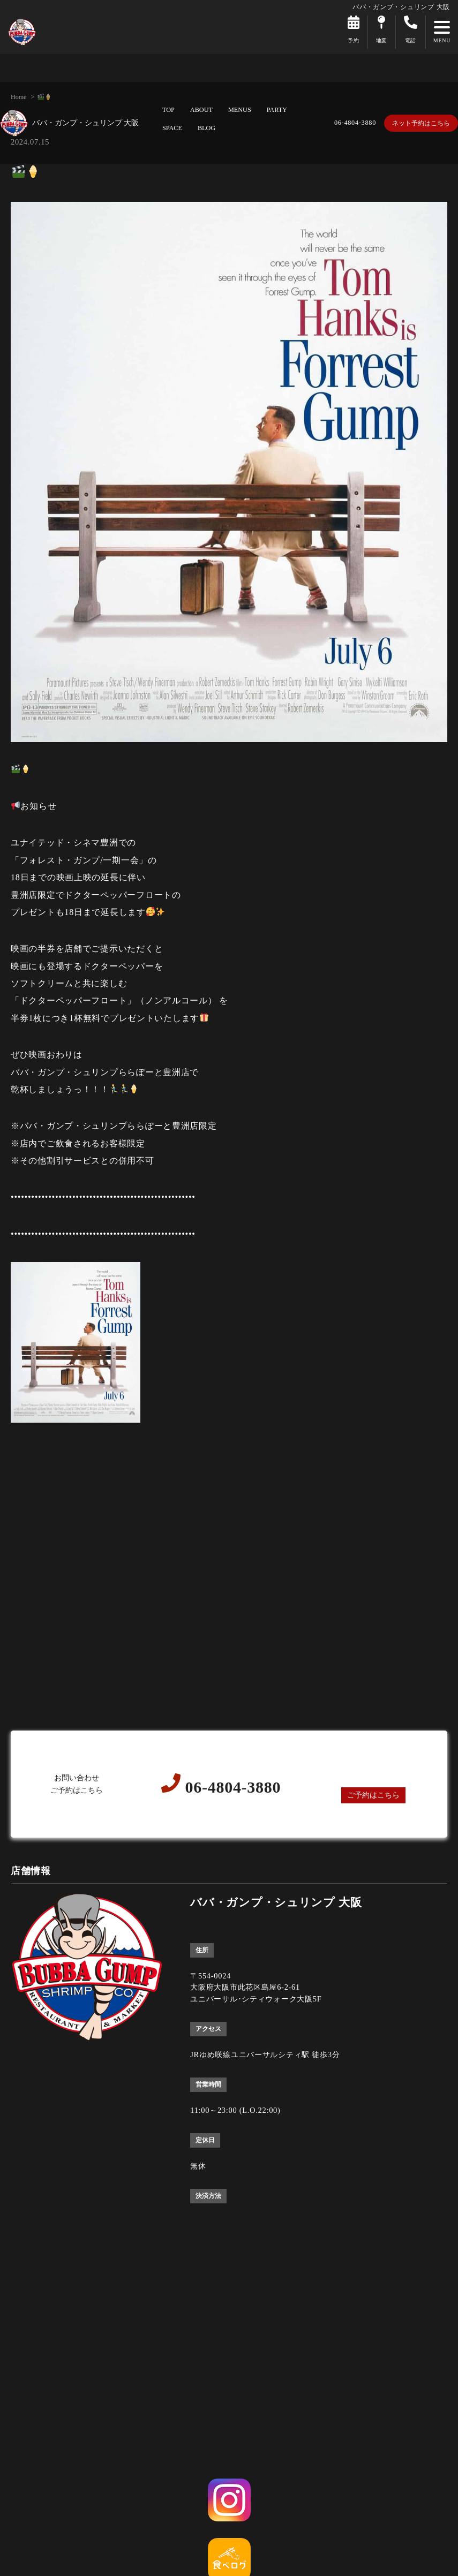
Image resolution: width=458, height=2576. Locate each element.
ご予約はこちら (373, 1795)
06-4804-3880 (355, 122)
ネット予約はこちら (421, 123)
